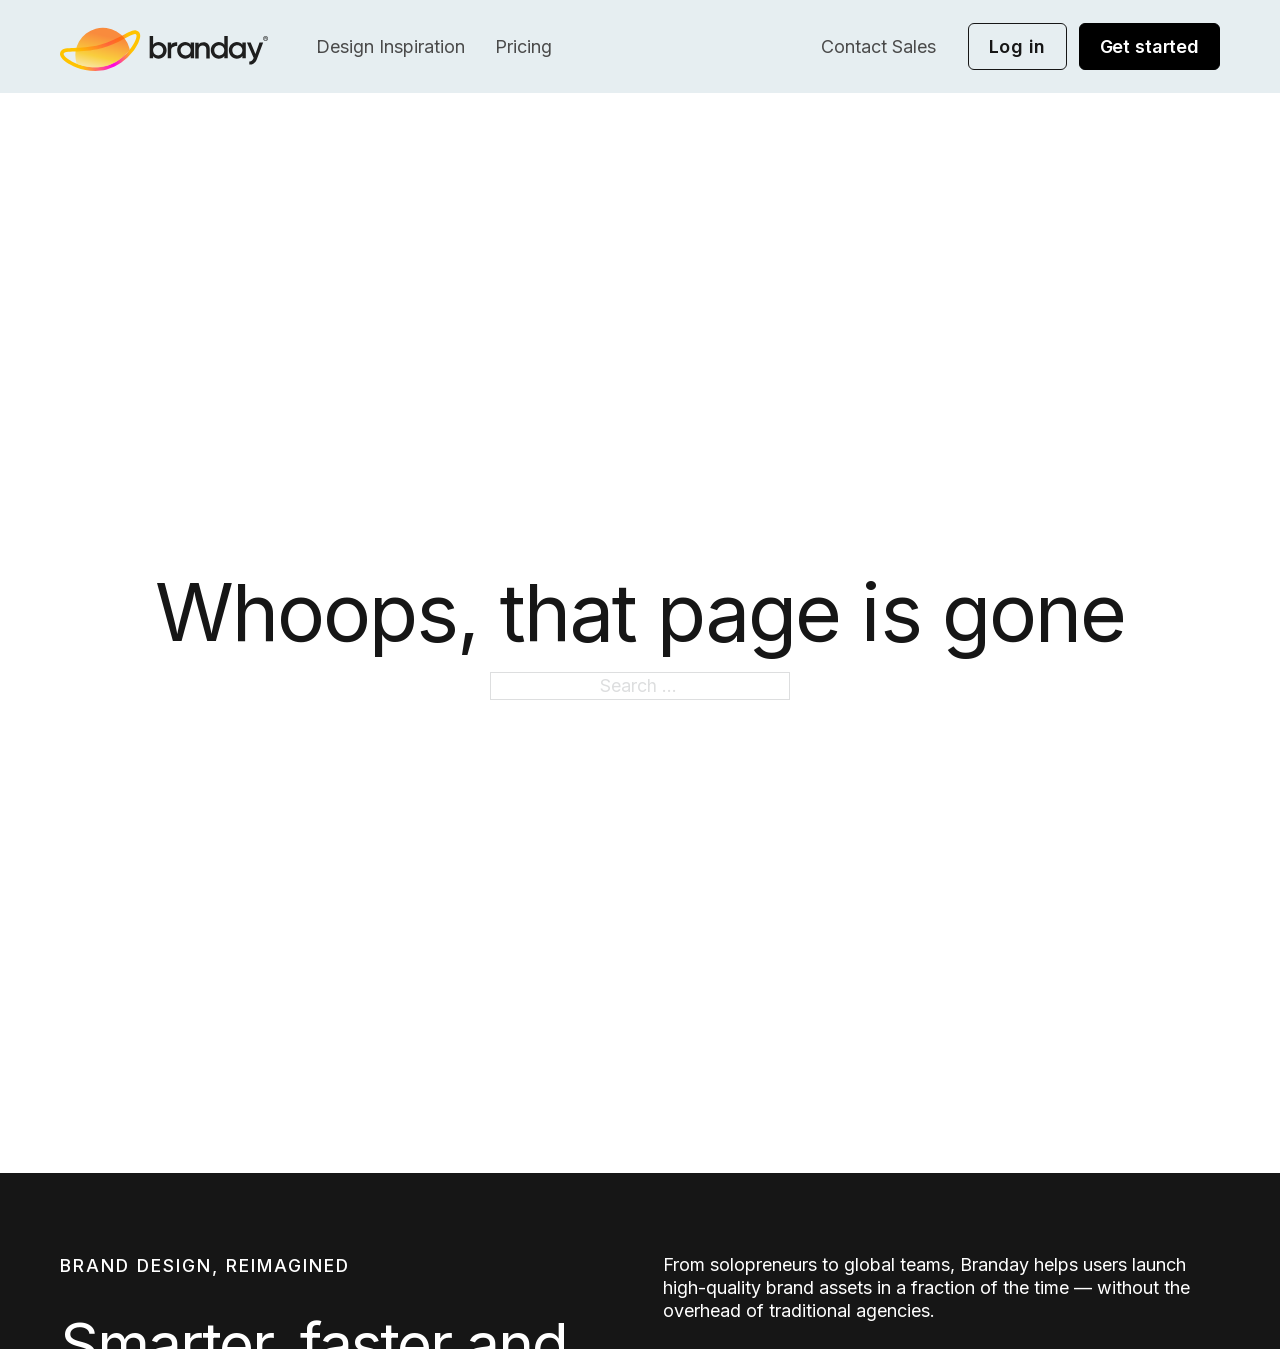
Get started (1149, 46)
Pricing (523, 46)
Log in (1017, 46)
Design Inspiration (390, 46)
